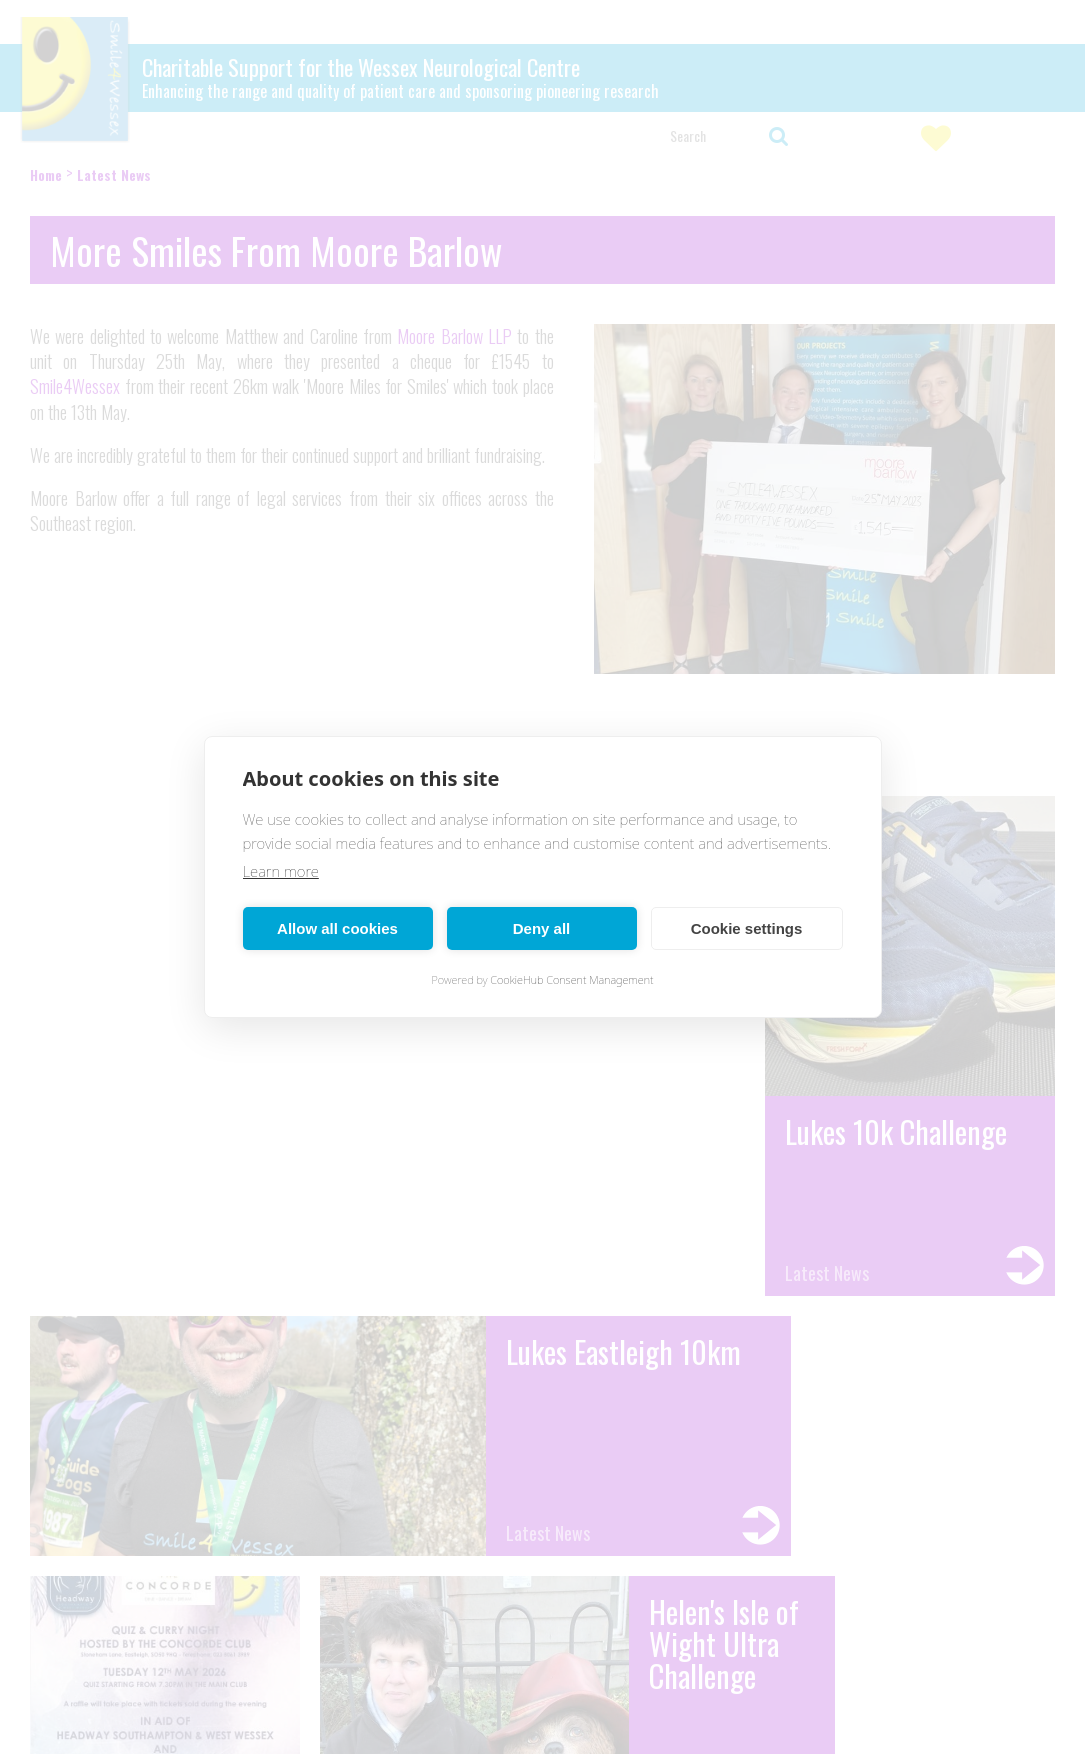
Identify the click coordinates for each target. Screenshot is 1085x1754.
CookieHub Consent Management (571, 979)
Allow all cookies (337, 928)
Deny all (542, 928)
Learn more (281, 871)
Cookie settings (747, 928)
